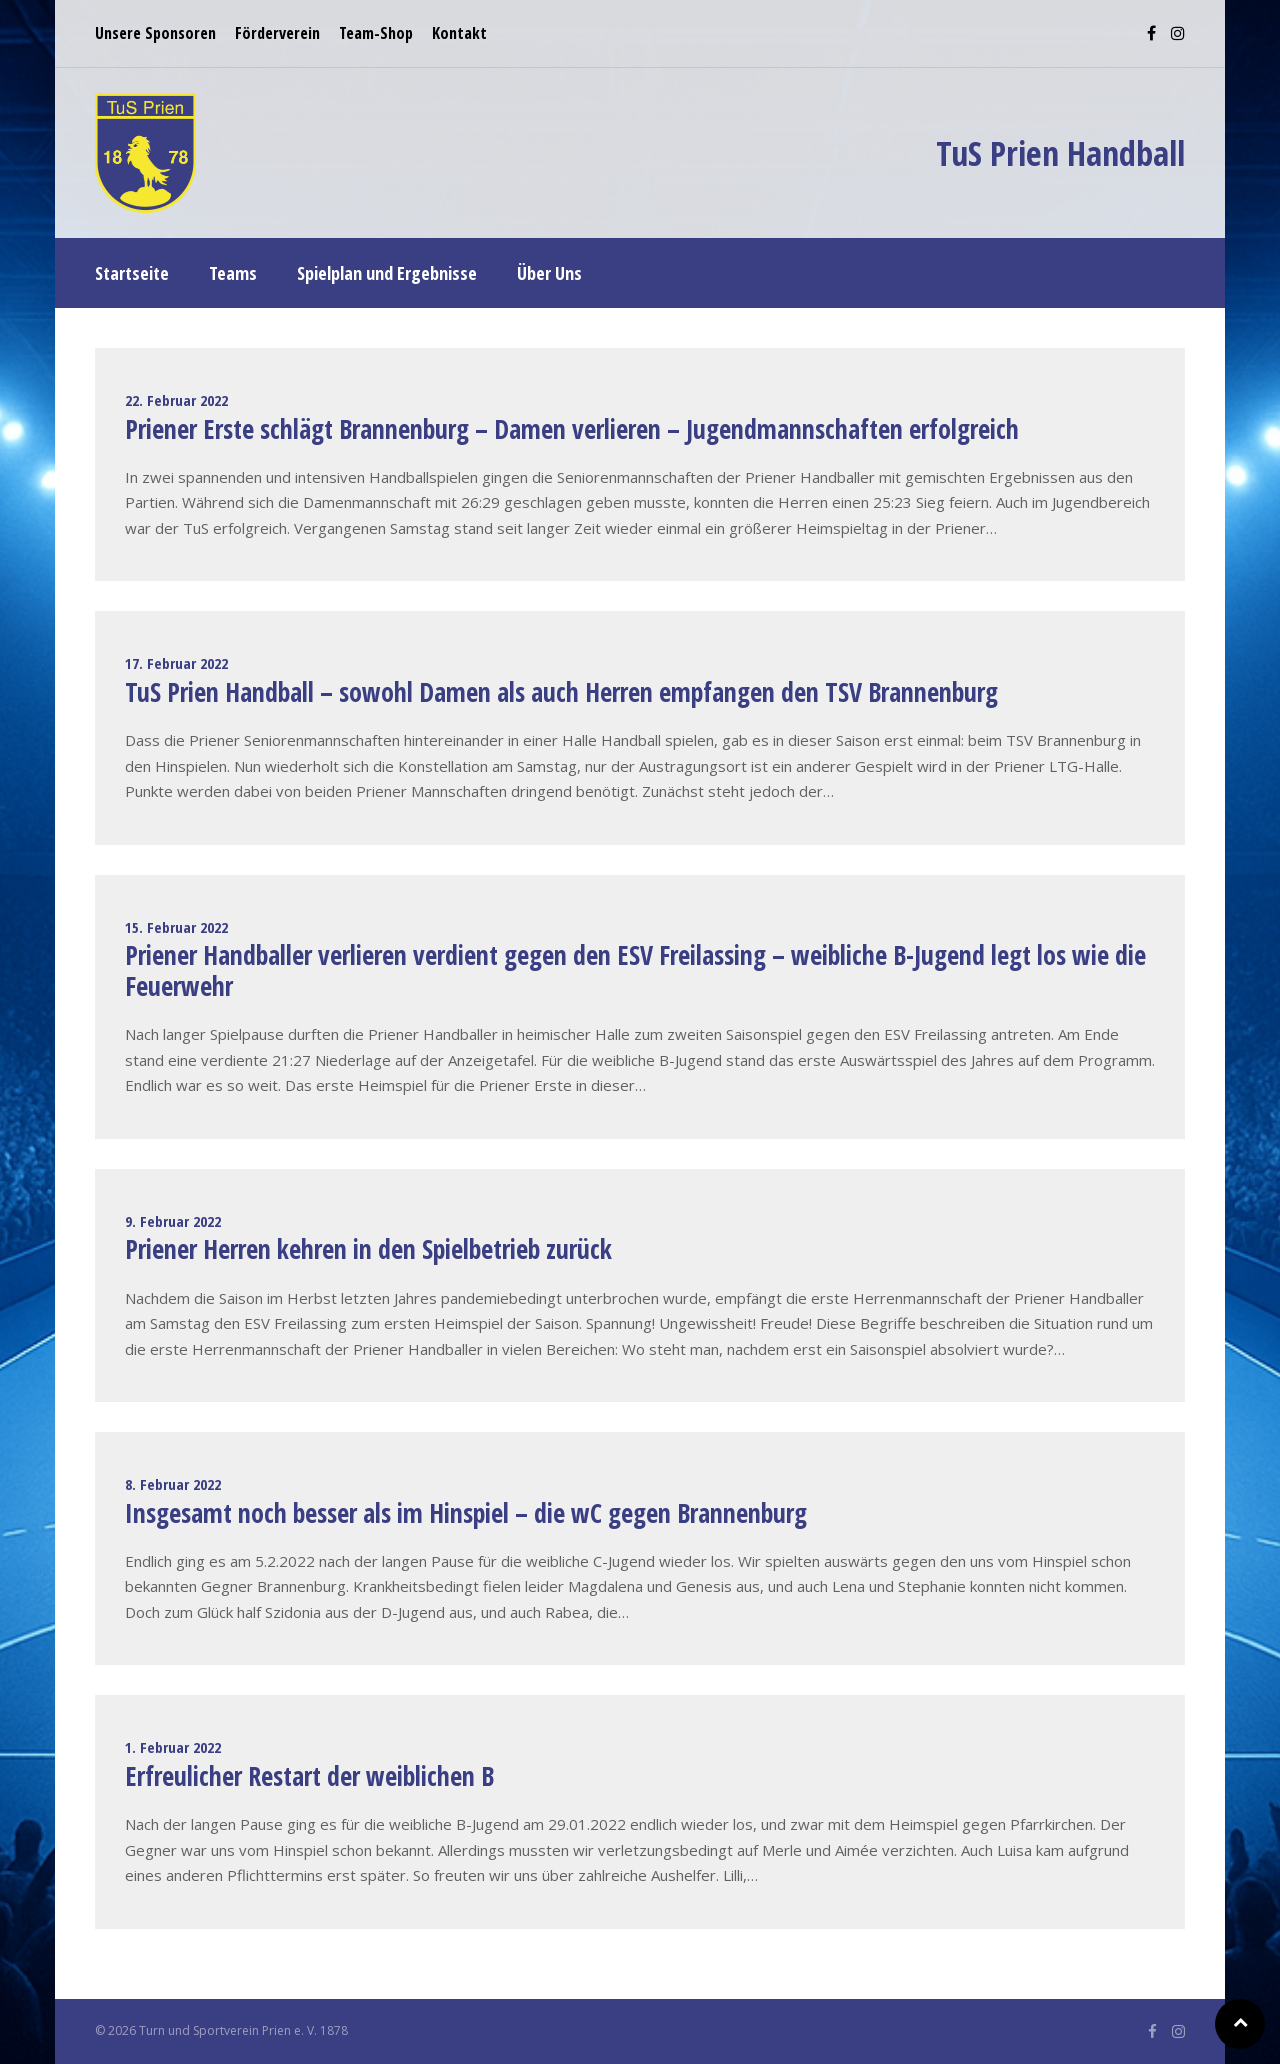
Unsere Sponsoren (155, 33)
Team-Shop (376, 33)
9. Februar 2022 (173, 1221)
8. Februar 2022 (173, 1484)
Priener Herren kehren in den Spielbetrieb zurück (368, 1249)
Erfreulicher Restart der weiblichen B (309, 1776)
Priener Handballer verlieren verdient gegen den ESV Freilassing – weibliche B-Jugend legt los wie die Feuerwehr (635, 970)
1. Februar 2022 (173, 1747)
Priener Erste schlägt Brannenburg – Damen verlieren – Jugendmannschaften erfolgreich (572, 429)
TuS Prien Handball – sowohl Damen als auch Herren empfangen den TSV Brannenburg (561, 692)
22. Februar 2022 (176, 400)
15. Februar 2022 (176, 927)
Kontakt (459, 33)
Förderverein (277, 33)
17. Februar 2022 (176, 663)
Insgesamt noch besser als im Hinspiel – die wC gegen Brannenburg (466, 1513)
